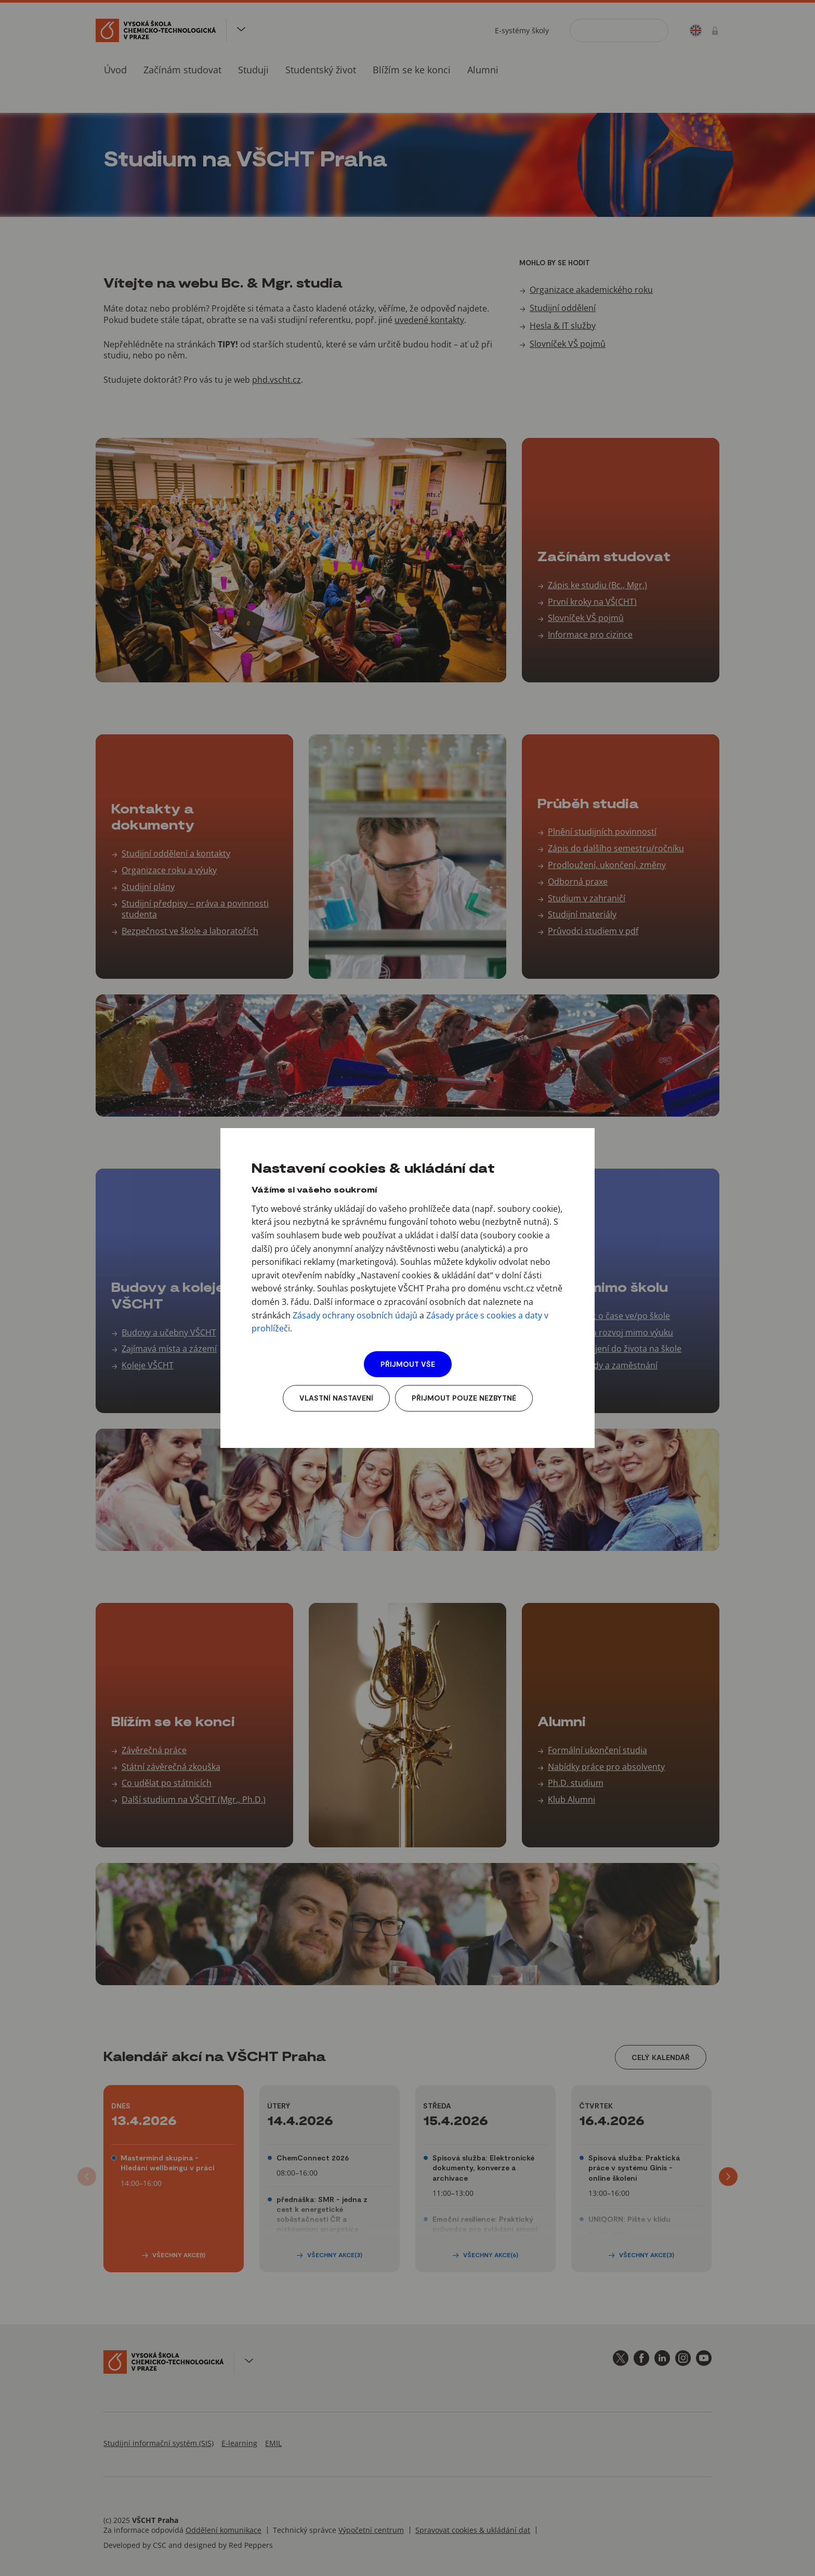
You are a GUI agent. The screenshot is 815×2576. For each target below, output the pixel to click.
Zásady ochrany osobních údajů (355, 1315)
